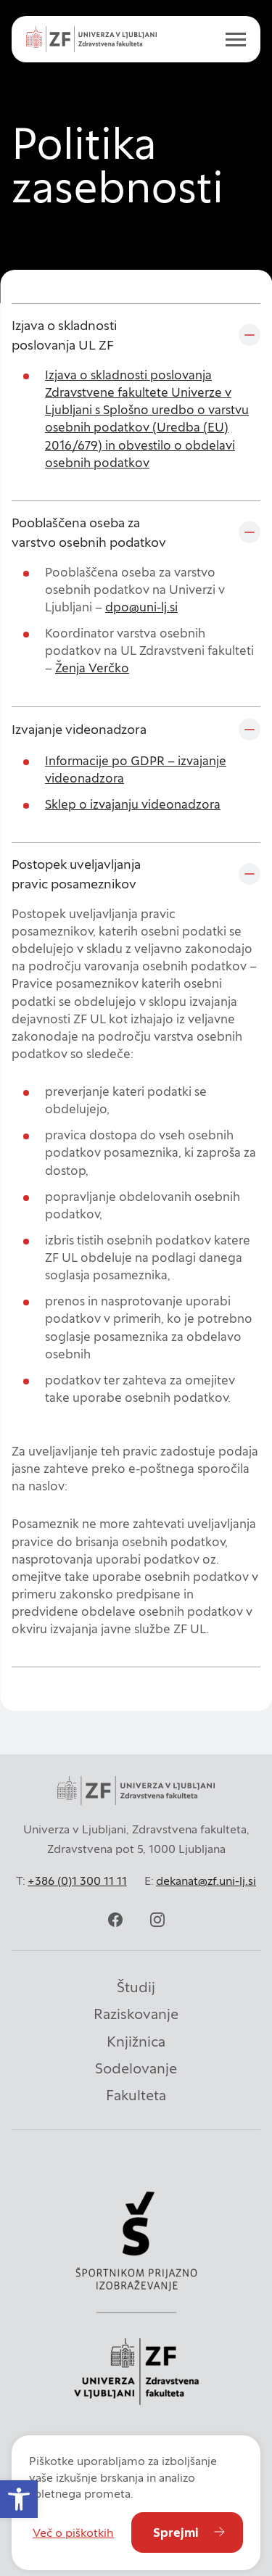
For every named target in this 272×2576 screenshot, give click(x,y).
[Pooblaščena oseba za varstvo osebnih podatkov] (136, 532)
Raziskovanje (136, 2014)
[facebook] (115, 1919)
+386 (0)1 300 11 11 (77, 1880)
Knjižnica (136, 2041)
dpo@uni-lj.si (141, 607)
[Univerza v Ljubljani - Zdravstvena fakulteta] (91, 39)
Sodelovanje (136, 2068)
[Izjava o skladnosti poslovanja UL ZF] (136, 335)
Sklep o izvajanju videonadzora (133, 804)
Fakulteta (136, 2095)
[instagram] (157, 1919)
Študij (136, 1987)
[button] (19, 2499)
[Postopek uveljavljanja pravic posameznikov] (136, 874)
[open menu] (230, 39)
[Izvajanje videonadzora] (136, 729)
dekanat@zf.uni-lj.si (206, 1880)
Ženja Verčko (92, 668)
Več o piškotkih (73, 2532)
